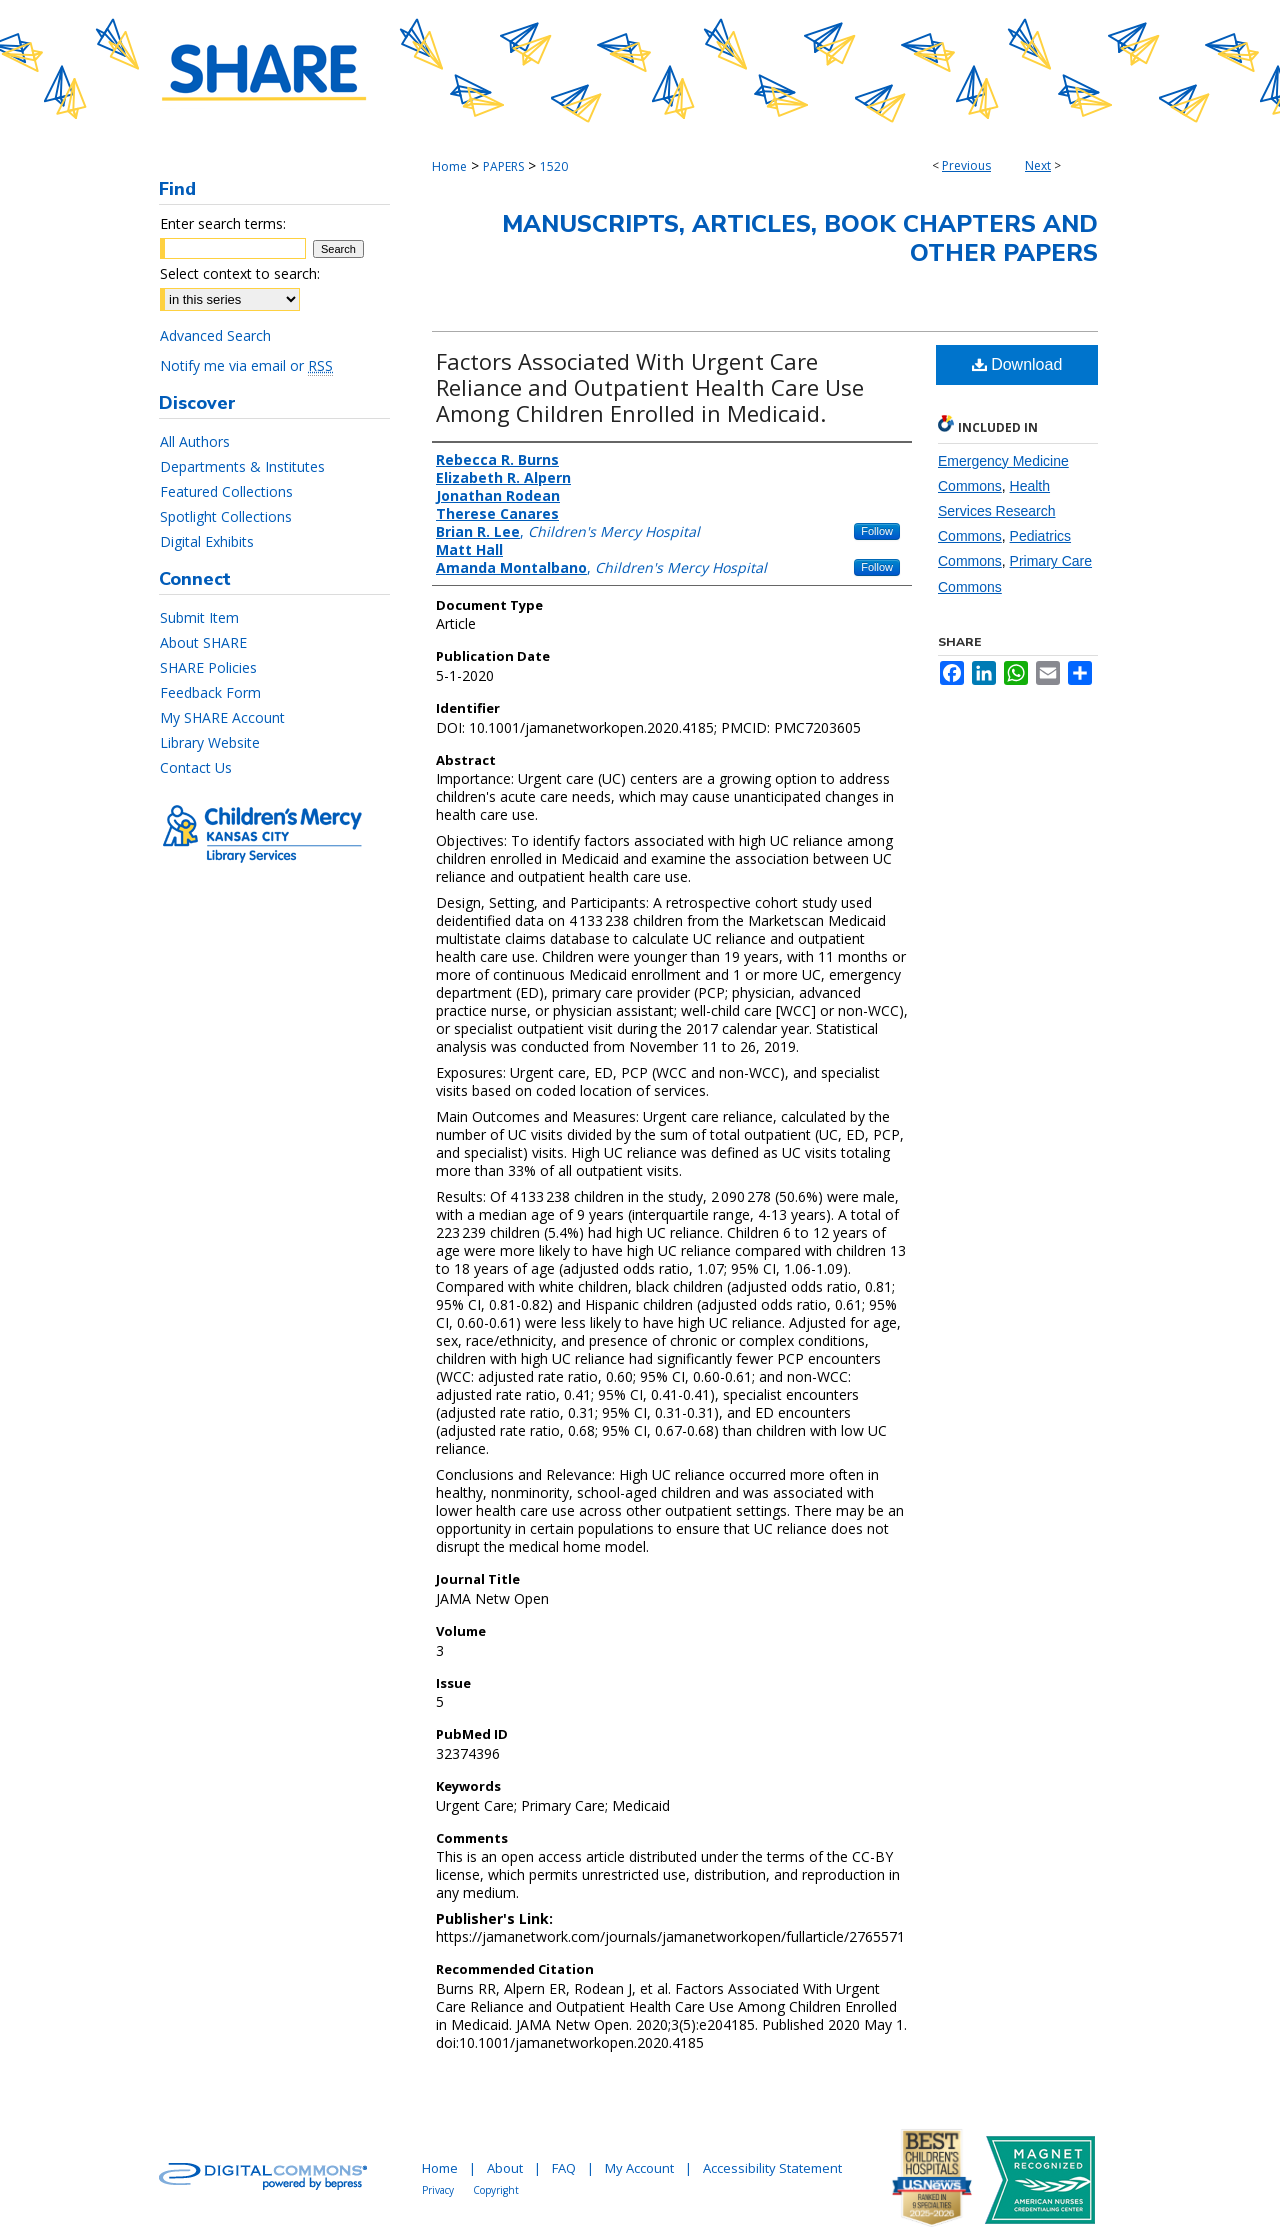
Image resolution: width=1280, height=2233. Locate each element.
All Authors (195, 441)
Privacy (438, 2190)
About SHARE (203, 642)
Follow (877, 531)
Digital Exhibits (207, 541)
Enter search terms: (223, 223)
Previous (966, 165)
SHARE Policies (208, 667)
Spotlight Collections (226, 516)
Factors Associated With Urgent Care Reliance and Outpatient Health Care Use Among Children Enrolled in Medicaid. (650, 387)
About (505, 2168)
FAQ (564, 2168)
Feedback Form (210, 692)
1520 (554, 166)
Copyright (496, 2190)
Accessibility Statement (772, 2168)
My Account (639, 2168)
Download (1017, 364)
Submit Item (199, 617)
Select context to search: (240, 273)
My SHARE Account (222, 717)
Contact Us (196, 767)
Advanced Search (215, 335)
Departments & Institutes (242, 466)
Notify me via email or (246, 365)
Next (1038, 165)
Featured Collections (226, 491)
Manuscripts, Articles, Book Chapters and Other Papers (800, 238)
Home (449, 166)
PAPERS (503, 166)
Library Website (210, 742)
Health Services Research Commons (997, 511)
